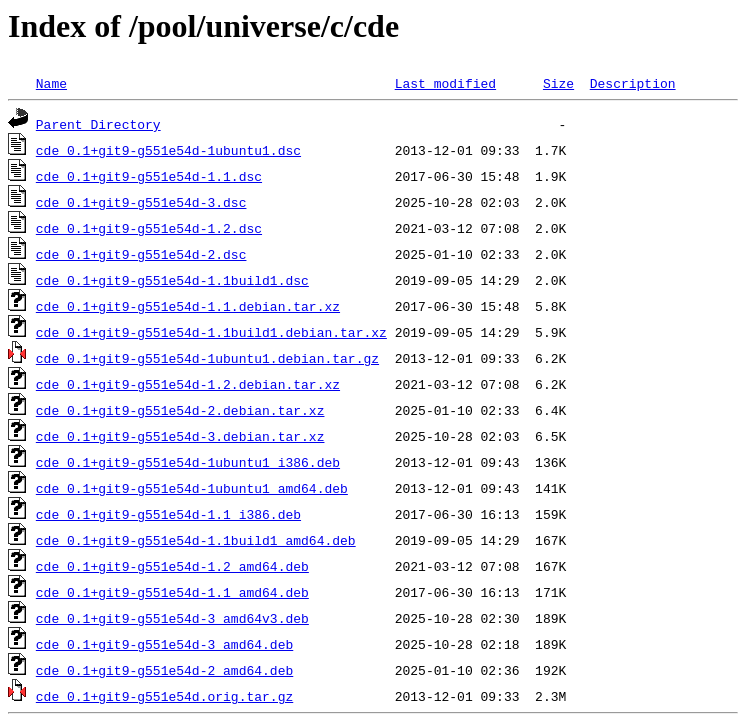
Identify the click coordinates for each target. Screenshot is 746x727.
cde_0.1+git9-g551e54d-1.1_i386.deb (168, 514)
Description (633, 83)
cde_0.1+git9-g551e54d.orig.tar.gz (164, 696)
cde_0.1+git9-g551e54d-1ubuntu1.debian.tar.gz (207, 358)
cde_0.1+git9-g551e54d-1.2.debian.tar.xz (188, 384)
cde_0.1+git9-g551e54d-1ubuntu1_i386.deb (188, 462)
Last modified (445, 83)
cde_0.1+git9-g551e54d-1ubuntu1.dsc (168, 150)
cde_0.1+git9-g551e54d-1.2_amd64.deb (172, 566)
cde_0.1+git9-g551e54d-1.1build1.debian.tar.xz (211, 332)
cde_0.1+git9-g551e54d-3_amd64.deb (164, 644)
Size (558, 83)
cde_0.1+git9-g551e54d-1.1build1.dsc (172, 280)
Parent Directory (98, 124)
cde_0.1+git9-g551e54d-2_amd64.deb (164, 670)
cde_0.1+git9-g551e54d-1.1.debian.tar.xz (188, 306)
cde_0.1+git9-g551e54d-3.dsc (141, 202)
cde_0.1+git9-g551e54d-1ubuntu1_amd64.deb (192, 488)
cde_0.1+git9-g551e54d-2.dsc (141, 254)
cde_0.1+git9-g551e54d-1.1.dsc (149, 176)
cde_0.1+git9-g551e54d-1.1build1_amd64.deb (196, 540)
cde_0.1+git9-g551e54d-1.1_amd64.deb (172, 592)
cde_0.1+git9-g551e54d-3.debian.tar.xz (180, 436)
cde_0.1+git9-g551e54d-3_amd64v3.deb (172, 618)
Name (51, 83)
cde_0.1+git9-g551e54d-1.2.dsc (149, 228)
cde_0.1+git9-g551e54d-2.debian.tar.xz (180, 410)
